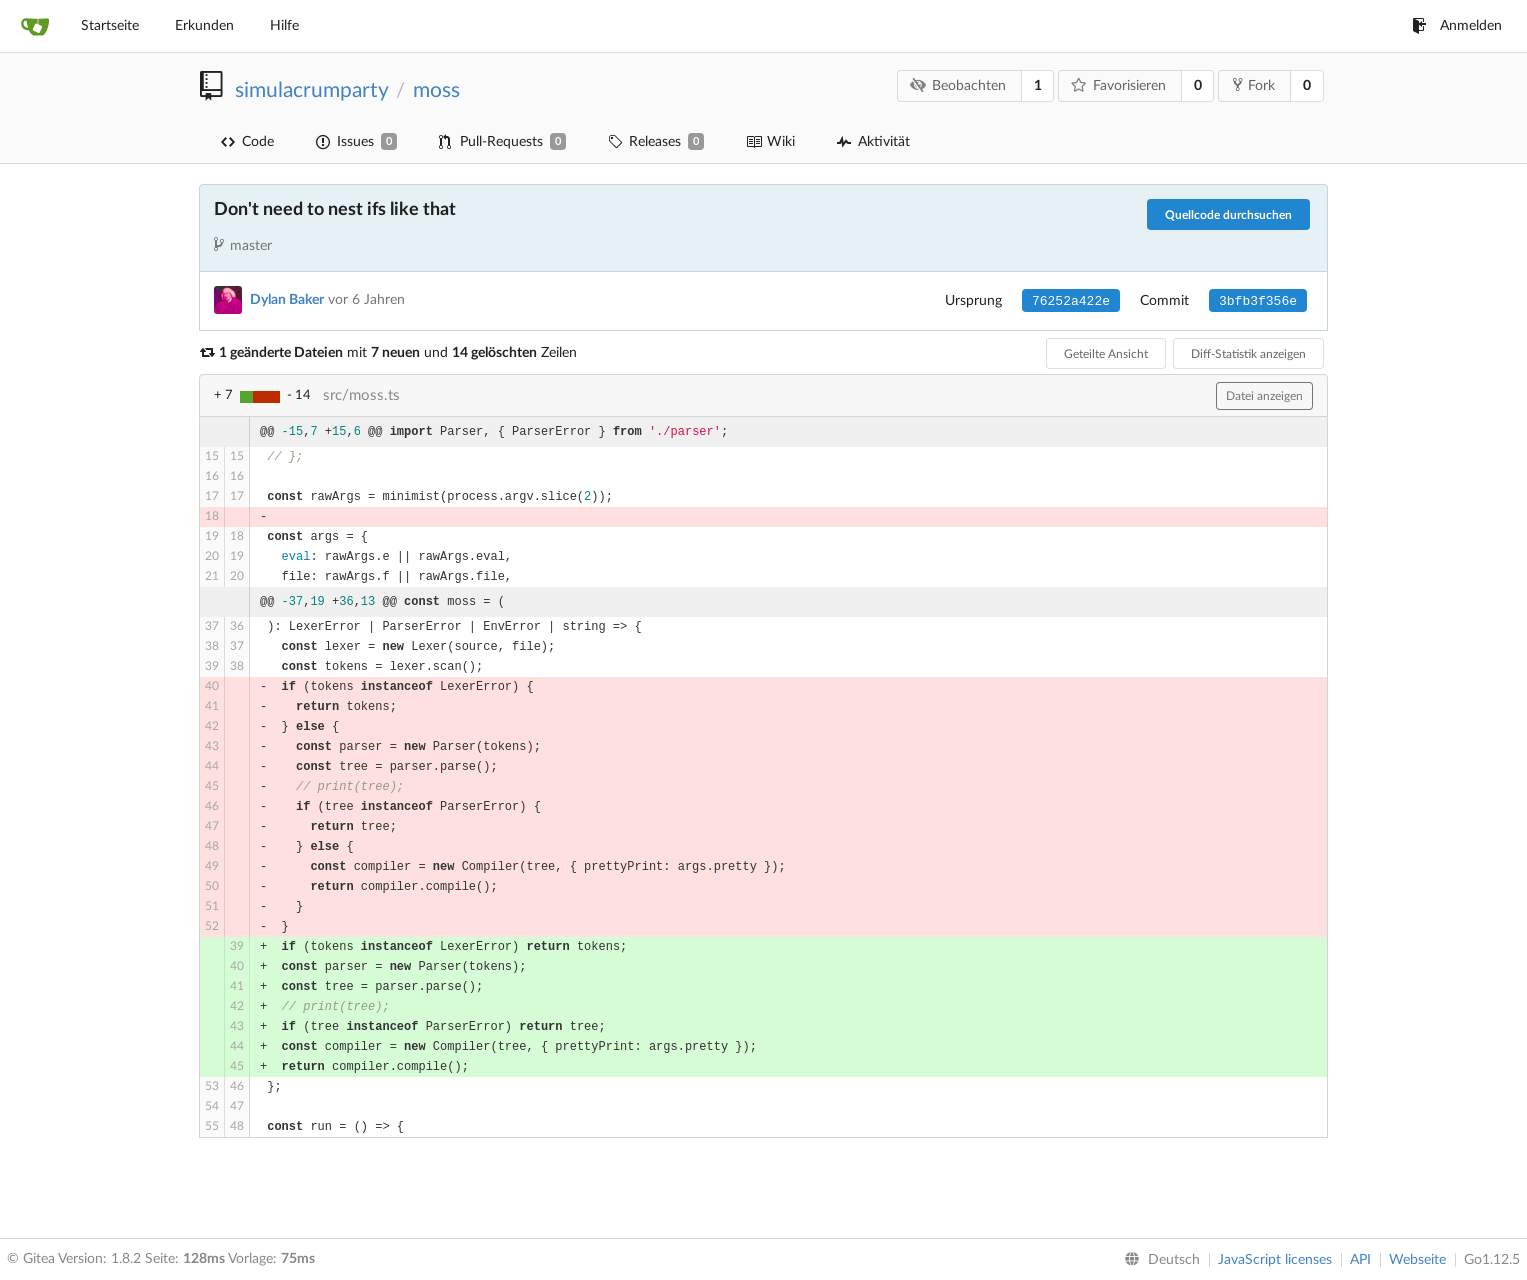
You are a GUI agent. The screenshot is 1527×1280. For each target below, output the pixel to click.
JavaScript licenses (1275, 1260)
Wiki (770, 142)
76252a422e (1071, 301)
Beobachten (958, 85)
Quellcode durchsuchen (1228, 215)
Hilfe (284, 26)
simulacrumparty (311, 90)
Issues (356, 141)
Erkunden (204, 26)
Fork (1254, 85)
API (1360, 1260)
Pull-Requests (502, 141)
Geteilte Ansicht (1106, 354)
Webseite (1417, 1260)
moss (436, 90)
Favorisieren (1119, 85)
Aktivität (873, 142)
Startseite (110, 26)
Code (247, 142)
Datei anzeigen (1264, 396)
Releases (656, 141)
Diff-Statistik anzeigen (1248, 354)
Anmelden (1457, 26)
